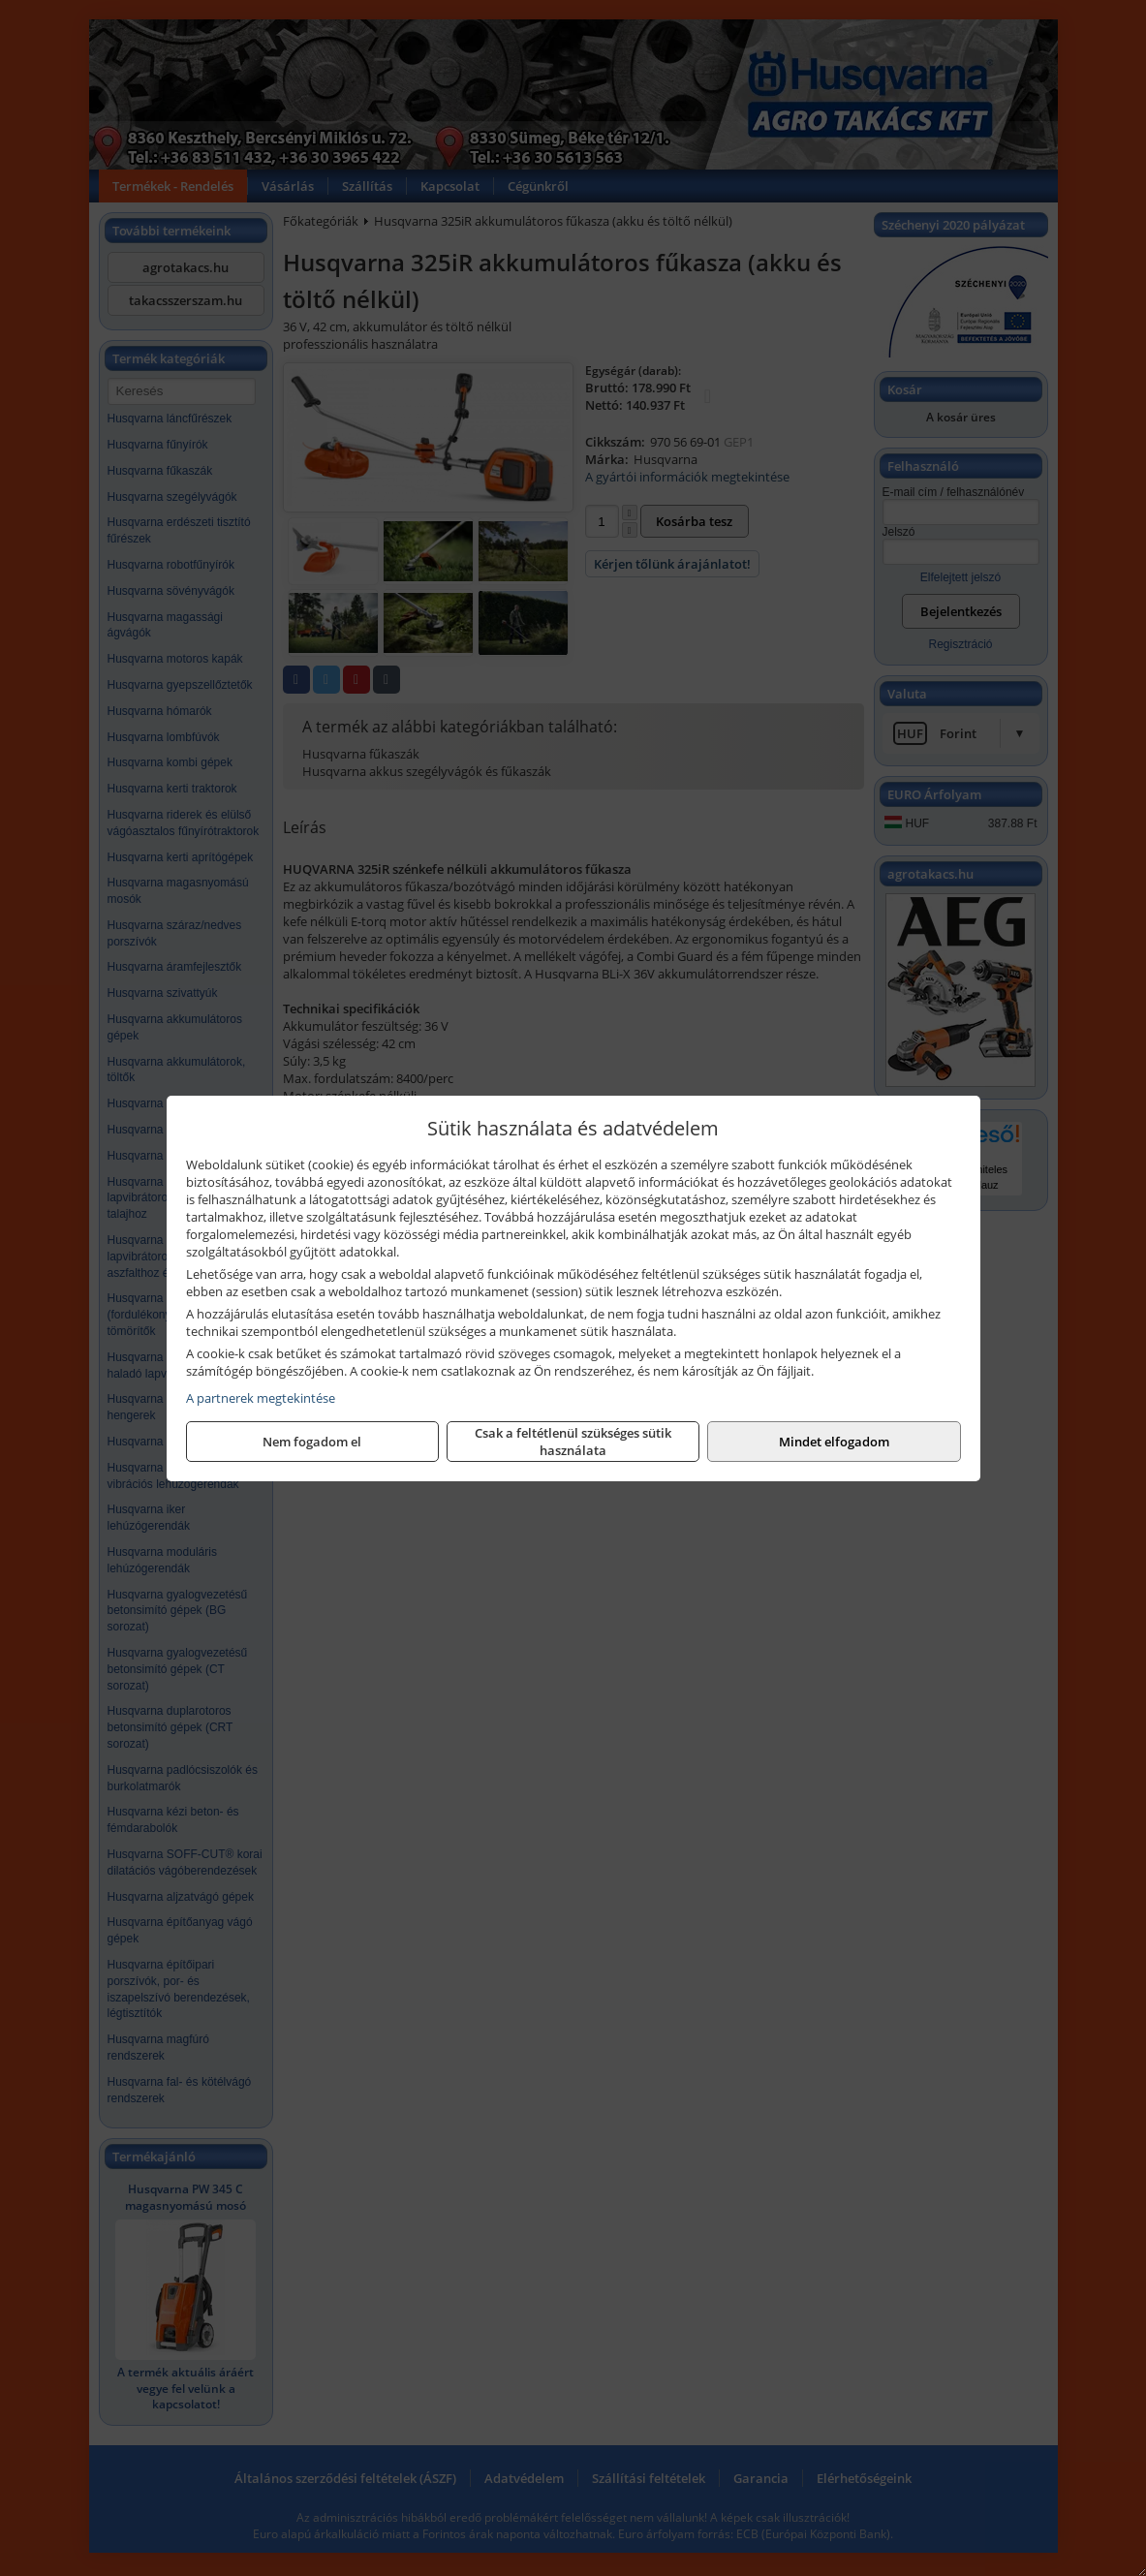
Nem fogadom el (312, 1441)
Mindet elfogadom (834, 1441)
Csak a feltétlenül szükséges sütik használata (573, 1441)
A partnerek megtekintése (260, 1398)
